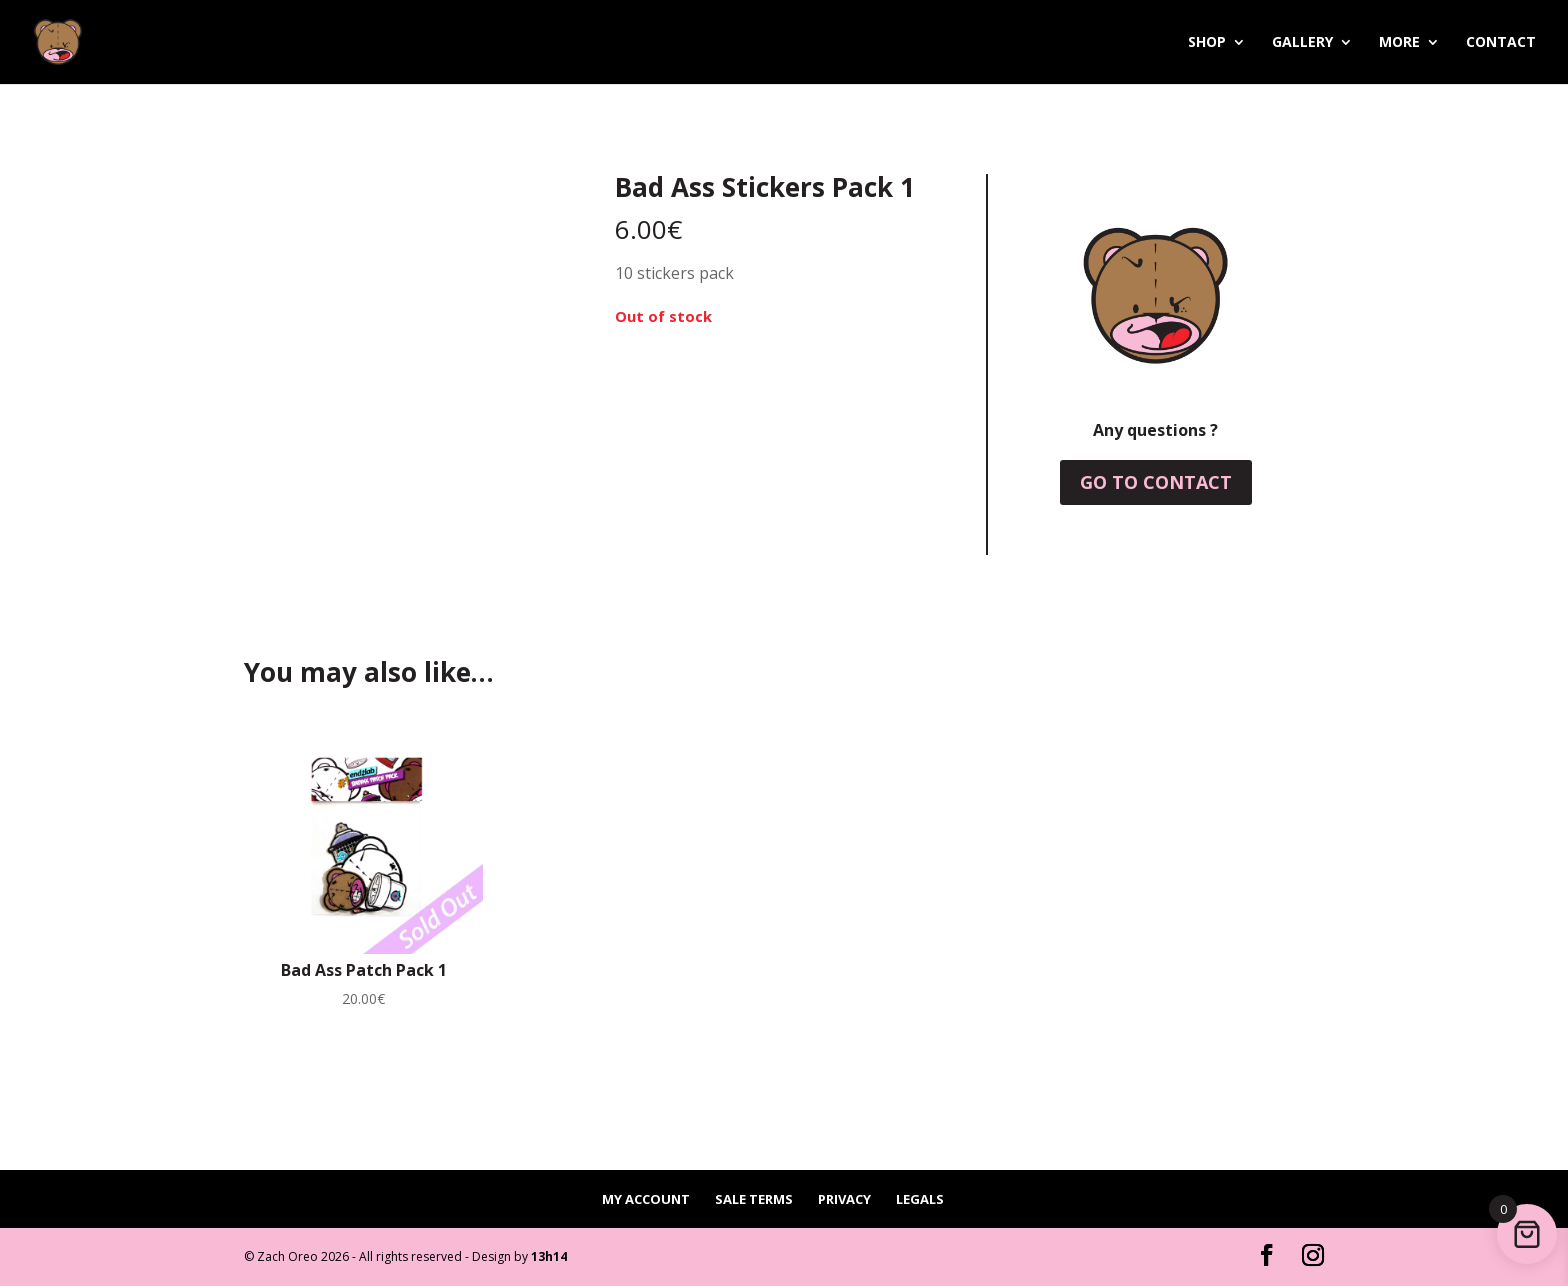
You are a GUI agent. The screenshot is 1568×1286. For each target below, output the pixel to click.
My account (646, 1199)
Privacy (844, 1199)
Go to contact (1156, 482)
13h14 (549, 1256)
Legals (920, 1199)
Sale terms (754, 1199)
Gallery (1302, 43)
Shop (1207, 43)
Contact (1501, 43)
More (1399, 43)
